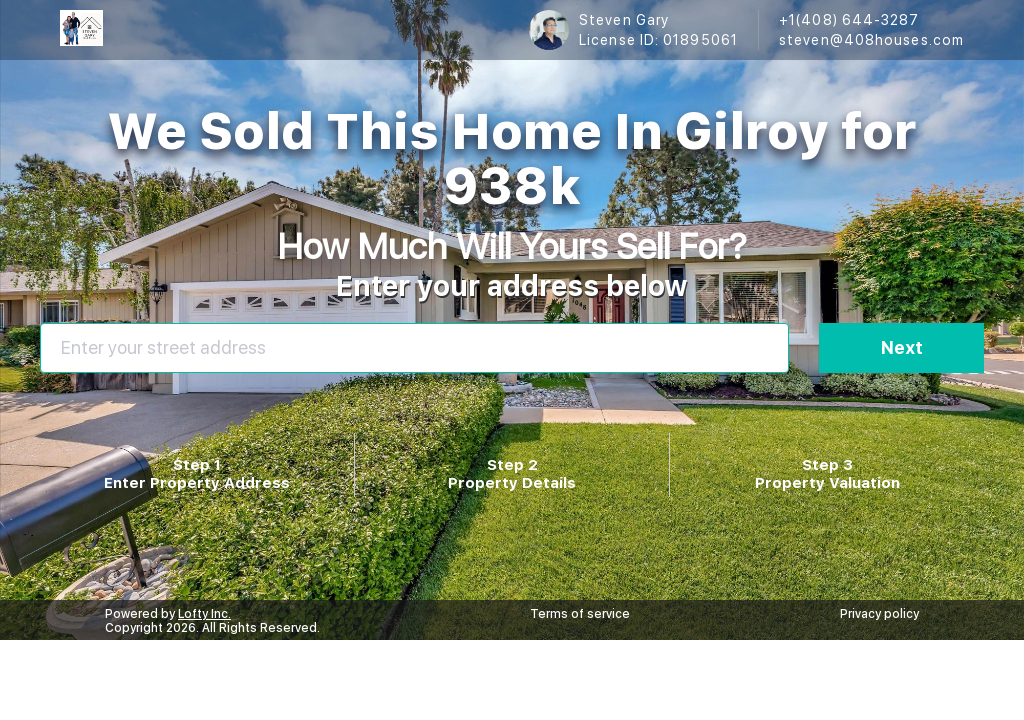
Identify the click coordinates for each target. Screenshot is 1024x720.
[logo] (81, 30)
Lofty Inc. (204, 614)
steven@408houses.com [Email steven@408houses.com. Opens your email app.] (871, 40)
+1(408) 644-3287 (849, 20)
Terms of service (580, 614)
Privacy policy (879, 614)
